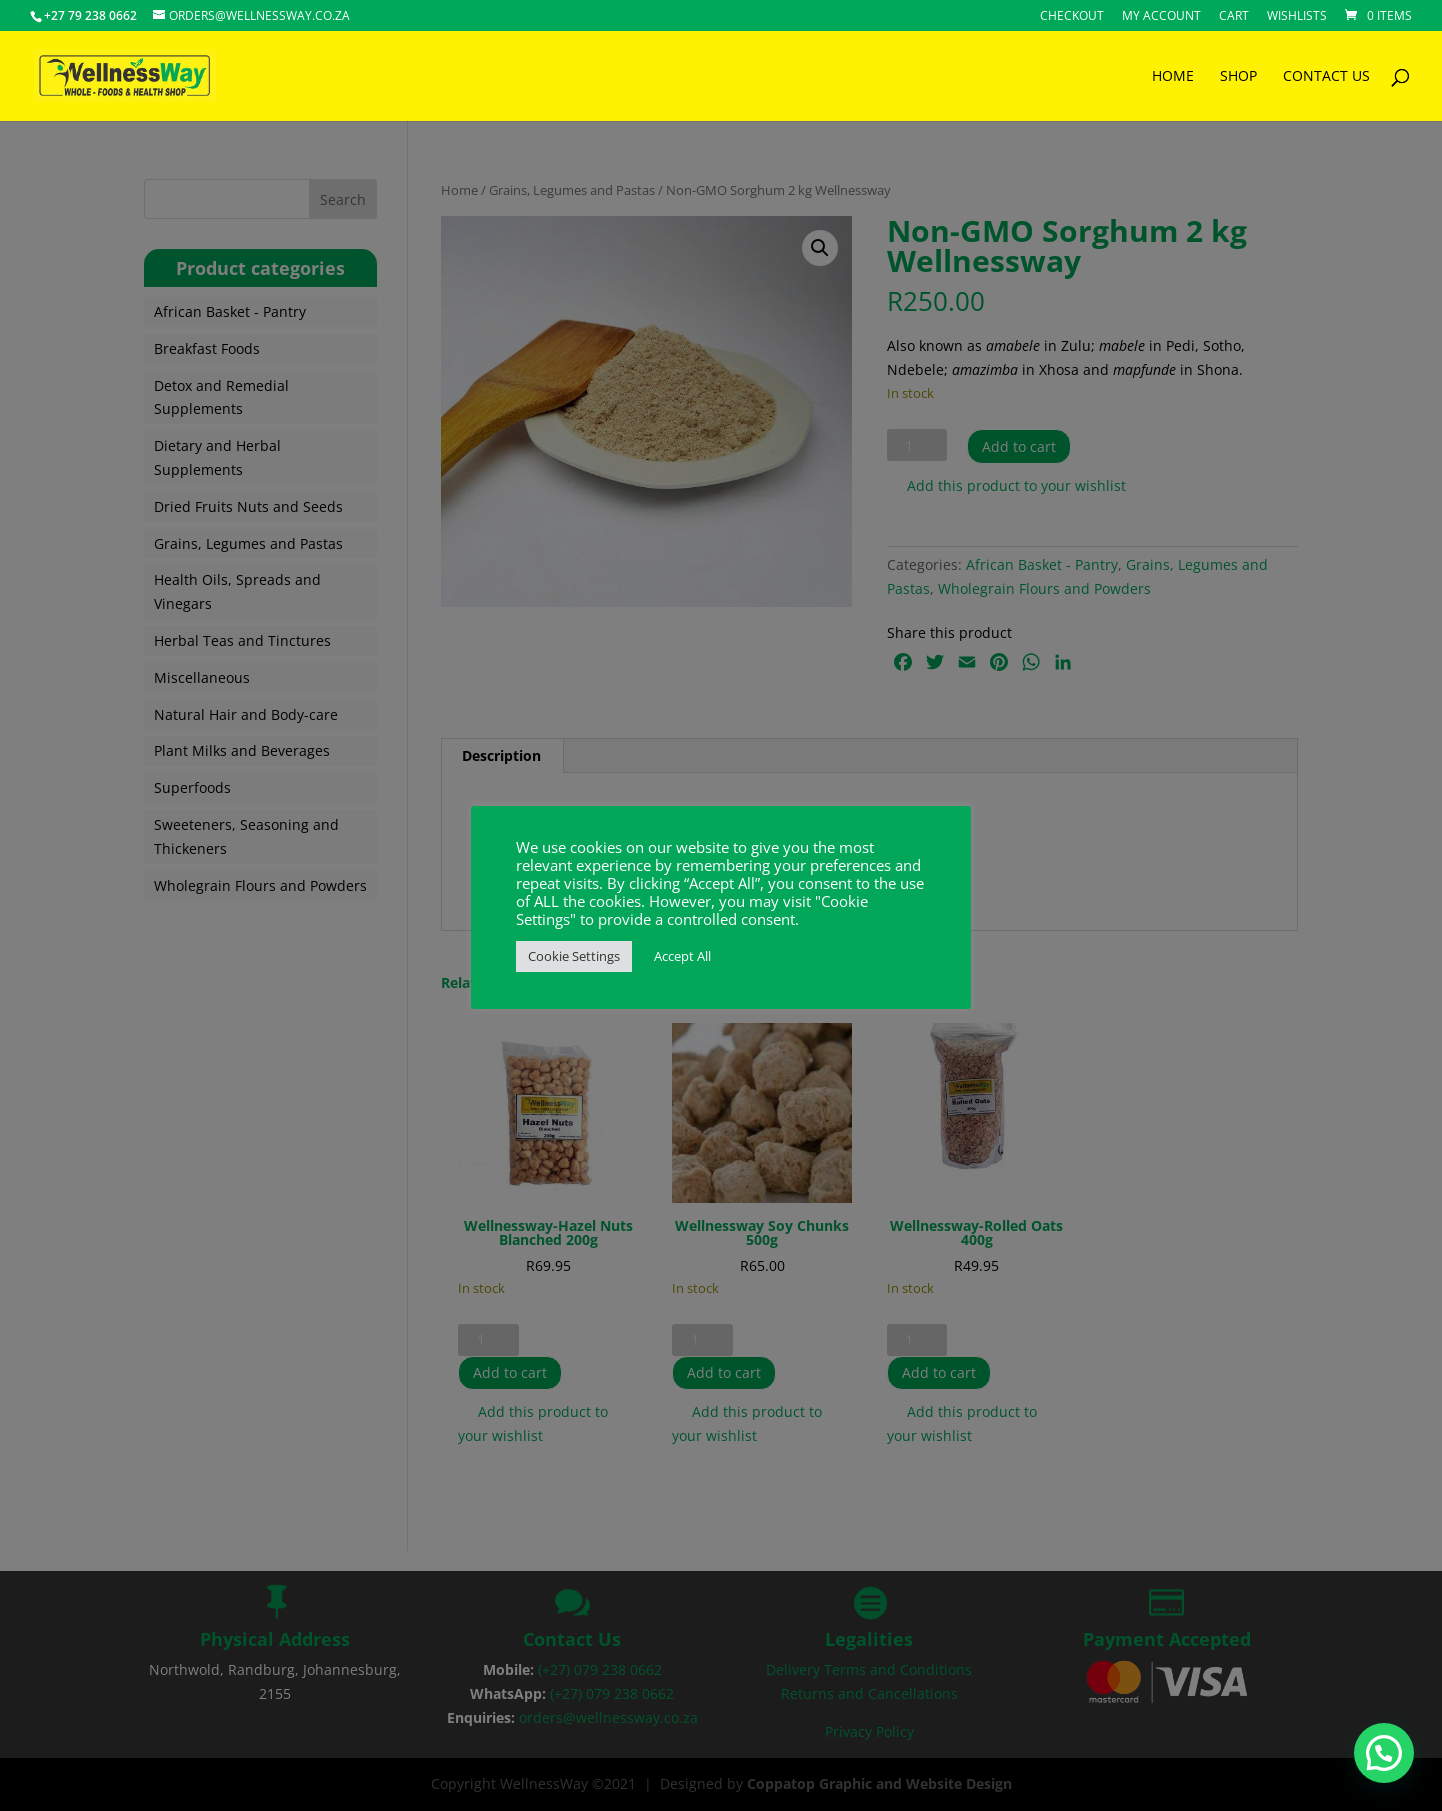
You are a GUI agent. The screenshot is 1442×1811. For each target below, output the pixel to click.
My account (1161, 17)
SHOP (1238, 77)
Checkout (1072, 17)
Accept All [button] (682, 956)
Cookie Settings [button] (574, 956)
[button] (1385, 1756)
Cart (1234, 17)
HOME (1173, 77)
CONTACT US (1326, 77)
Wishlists (1297, 17)
